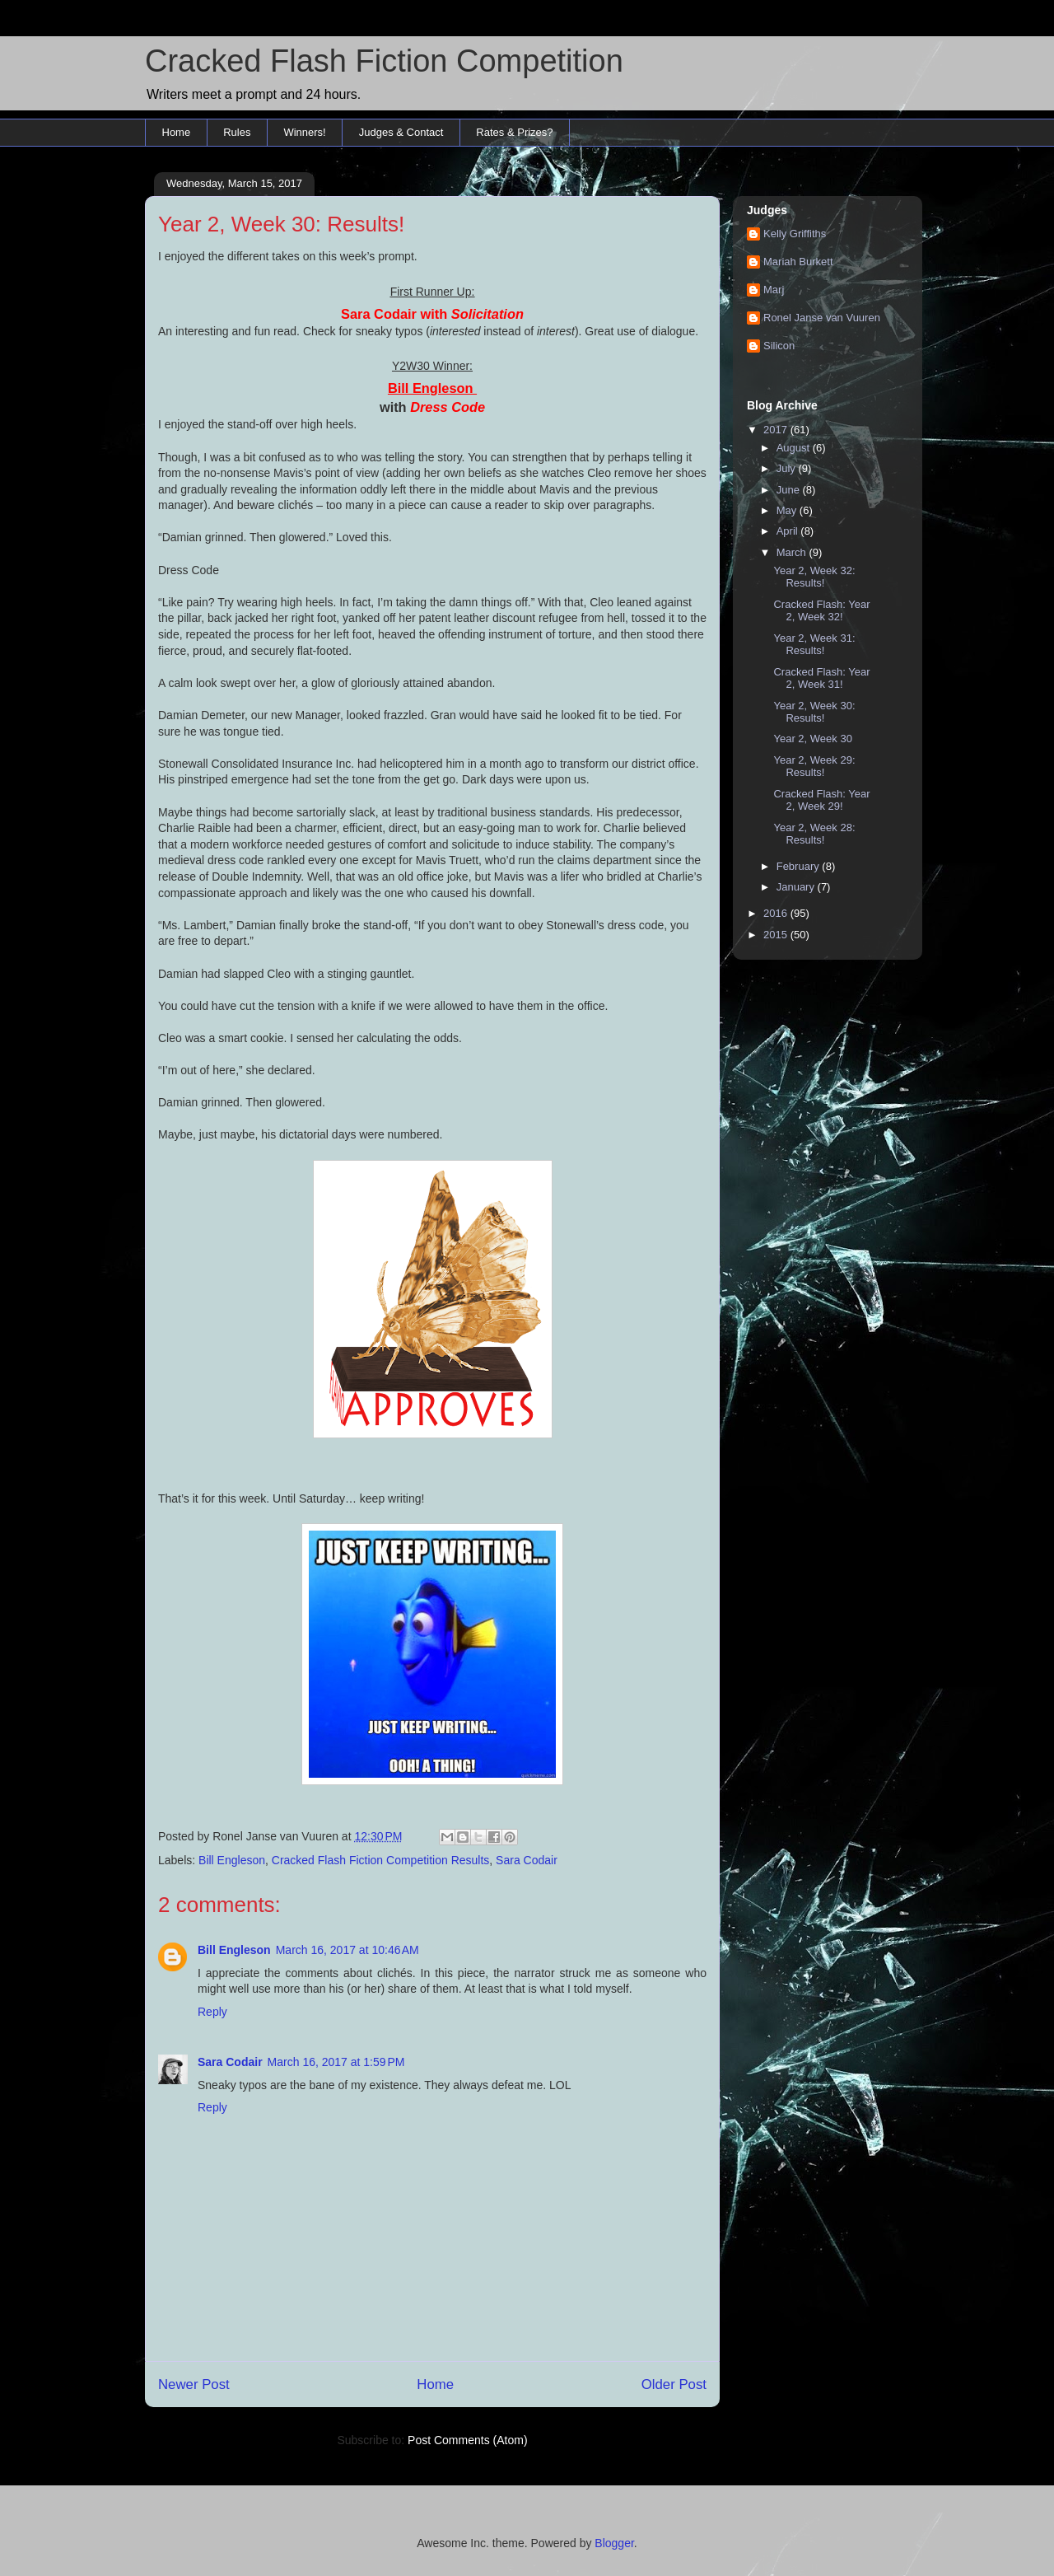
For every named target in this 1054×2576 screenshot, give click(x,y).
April (789, 531)
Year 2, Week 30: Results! (814, 712)
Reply (212, 2011)
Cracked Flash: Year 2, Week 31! (821, 678)
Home (176, 132)
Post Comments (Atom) (467, 2440)
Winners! (304, 132)
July (788, 468)
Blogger (614, 2543)
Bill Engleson (231, 1860)
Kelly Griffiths (794, 233)
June (790, 490)
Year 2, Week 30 (812, 738)
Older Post (674, 2384)
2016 (776, 913)
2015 (776, 934)
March (793, 552)
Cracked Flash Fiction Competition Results (381, 1860)
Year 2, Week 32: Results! (814, 577)
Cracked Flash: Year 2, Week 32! (821, 611)
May (788, 510)
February (800, 866)
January (797, 887)
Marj (773, 289)
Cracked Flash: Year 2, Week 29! (821, 800)
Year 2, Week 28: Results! (814, 834)
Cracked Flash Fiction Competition (384, 61)
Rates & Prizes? (514, 132)
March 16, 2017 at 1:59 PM (336, 2062)
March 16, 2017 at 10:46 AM (347, 1950)
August (795, 448)
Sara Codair (526, 1860)
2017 (776, 429)
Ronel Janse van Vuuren (821, 317)
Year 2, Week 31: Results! (814, 644)
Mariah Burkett (798, 261)
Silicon (779, 345)
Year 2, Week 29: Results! (814, 766)
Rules (236, 132)
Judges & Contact (401, 132)
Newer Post (194, 2384)
